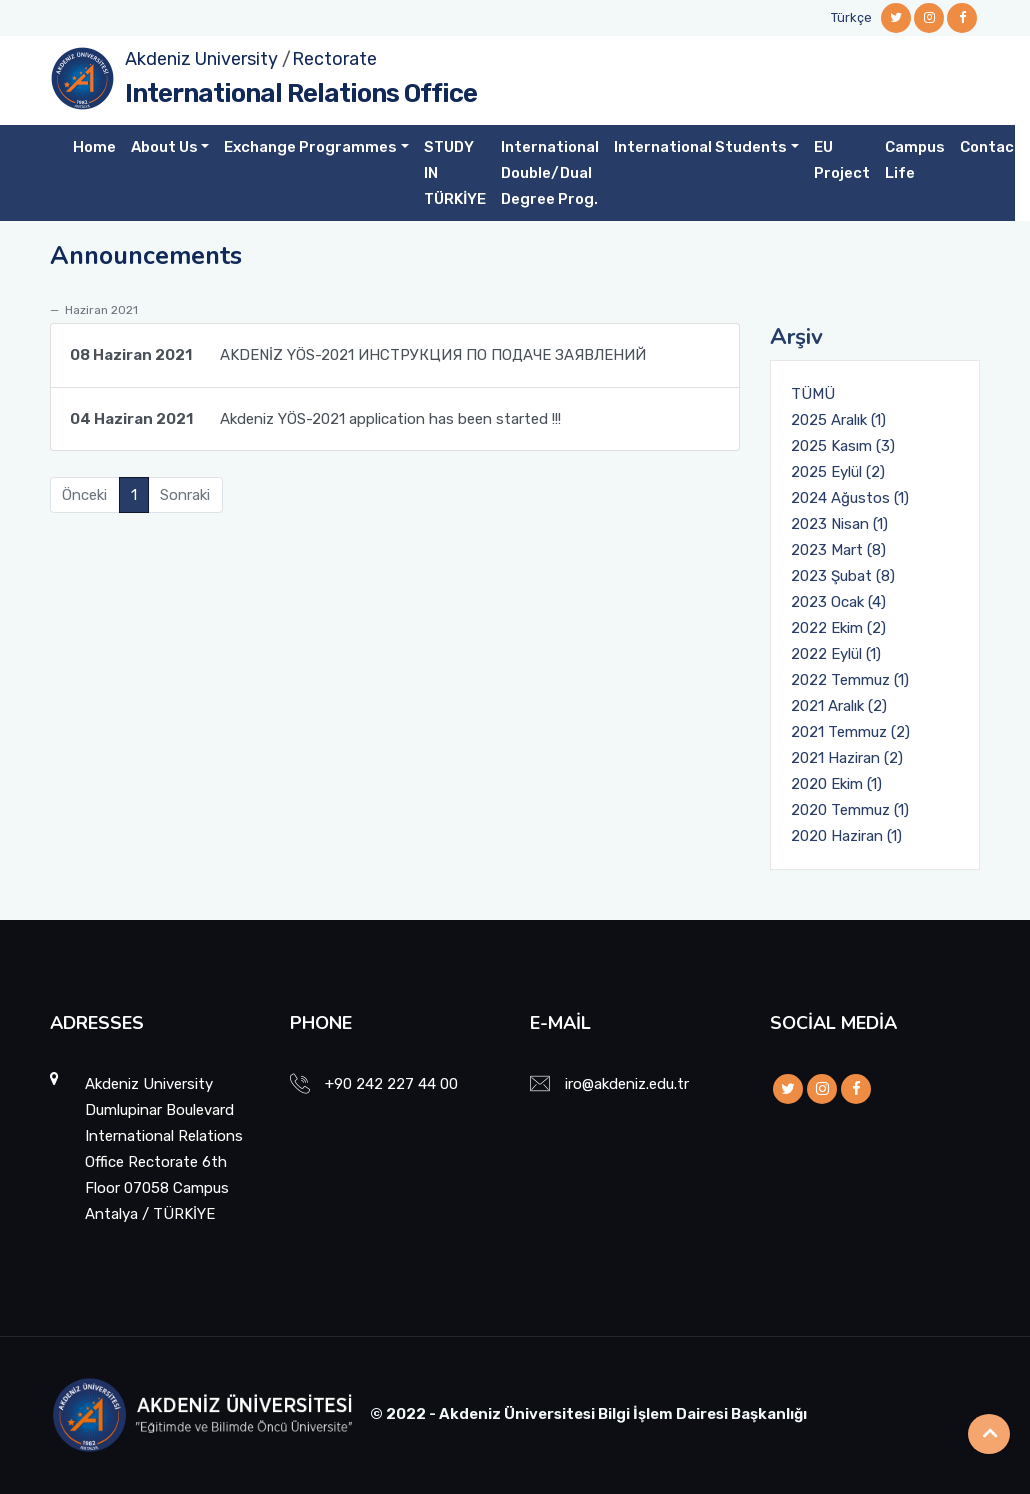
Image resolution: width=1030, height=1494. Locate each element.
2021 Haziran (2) (847, 758)
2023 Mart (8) (838, 550)
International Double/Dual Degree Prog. (550, 173)
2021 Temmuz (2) (850, 732)
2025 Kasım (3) (843, 446)
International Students (700, 147)
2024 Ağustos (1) (850, 498)
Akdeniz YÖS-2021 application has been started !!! (315, 419)
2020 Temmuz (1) (850, 810)
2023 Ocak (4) (838, 602)
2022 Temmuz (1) (850, 680)
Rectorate (334, 59)
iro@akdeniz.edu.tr (627, 1084)
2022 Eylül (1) (836, 654)
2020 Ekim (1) (836, 784)
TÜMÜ (813, 394)
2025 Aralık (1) (838, 420)
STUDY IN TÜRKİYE (455, 173)
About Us (164, 147)
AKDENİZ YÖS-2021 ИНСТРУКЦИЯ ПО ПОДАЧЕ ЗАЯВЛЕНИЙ (358, 355)
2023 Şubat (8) (843, 576)
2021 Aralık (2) (839, 706)
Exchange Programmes (310, 147)
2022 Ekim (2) (838, 628)
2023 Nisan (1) (839, 524)
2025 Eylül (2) (838, 472)
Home (94, 147)
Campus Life (915, 160)
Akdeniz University (201, 59)
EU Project (842, 160)
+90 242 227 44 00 (391, 1084)
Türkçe (851, 17)
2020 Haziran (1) (846, 836)
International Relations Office (301, 93)
